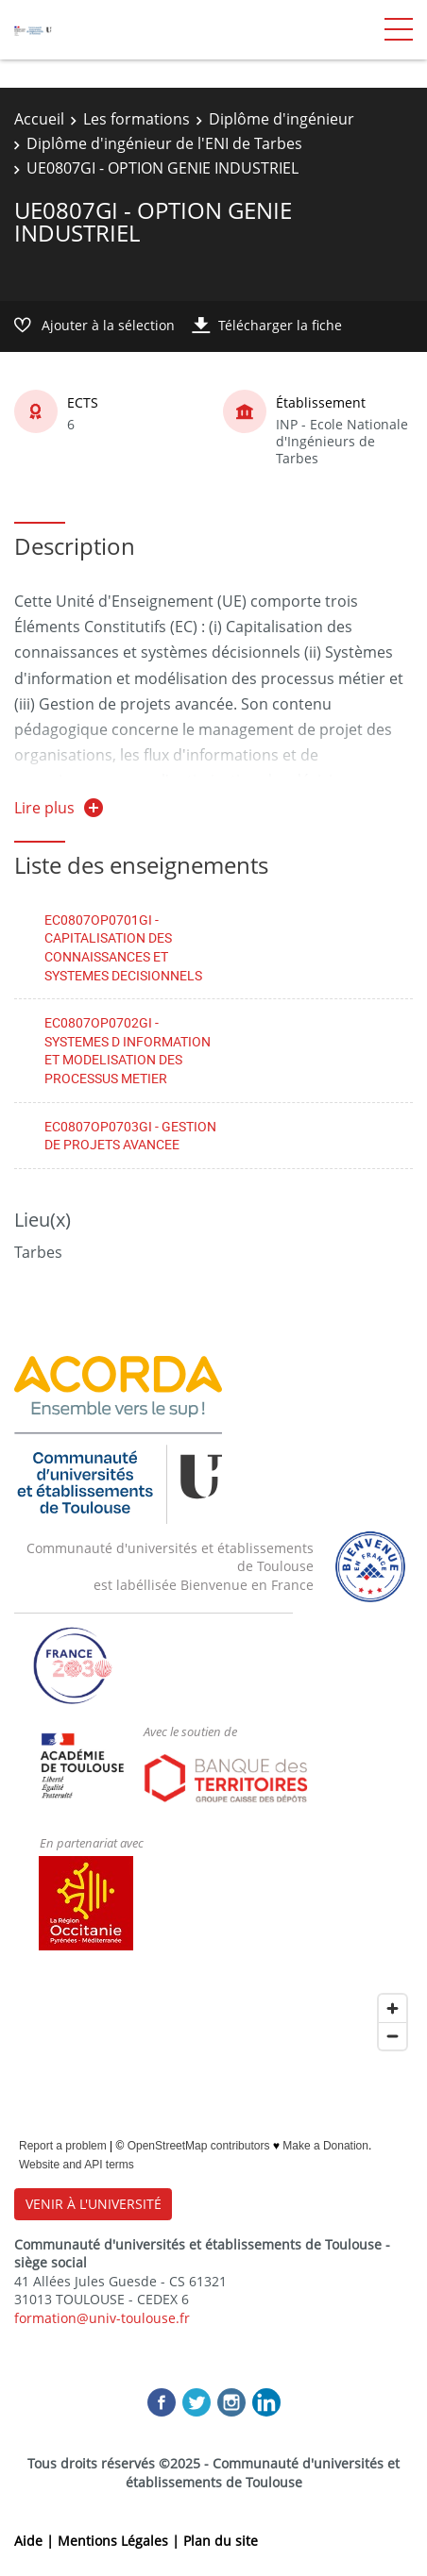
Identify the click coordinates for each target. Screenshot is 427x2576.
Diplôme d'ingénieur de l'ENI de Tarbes (164, 143)
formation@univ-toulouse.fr (102, 2318)
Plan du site (220, 2541)
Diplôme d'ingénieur (281, 119)
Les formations (136, 119)
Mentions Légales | (120, 2541)
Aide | (36, 2541)
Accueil (39, 119)
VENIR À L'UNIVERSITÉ (94, 2204)
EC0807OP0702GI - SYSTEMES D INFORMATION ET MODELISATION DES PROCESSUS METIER (127, 1050)
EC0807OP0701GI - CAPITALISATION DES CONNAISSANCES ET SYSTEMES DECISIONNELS (123, 947)
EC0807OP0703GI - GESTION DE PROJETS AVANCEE (130, 1135)
